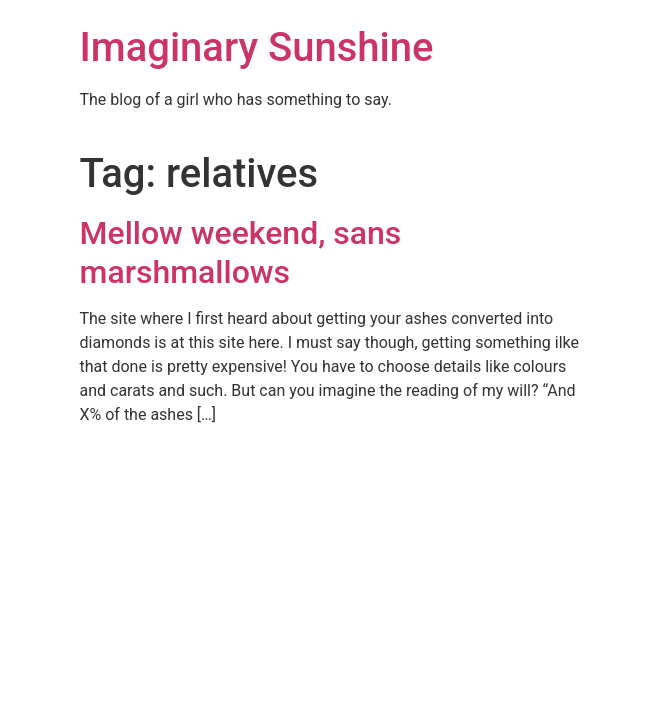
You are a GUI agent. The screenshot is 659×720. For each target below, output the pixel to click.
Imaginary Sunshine (257, 47)
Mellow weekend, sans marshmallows (241, 252)
